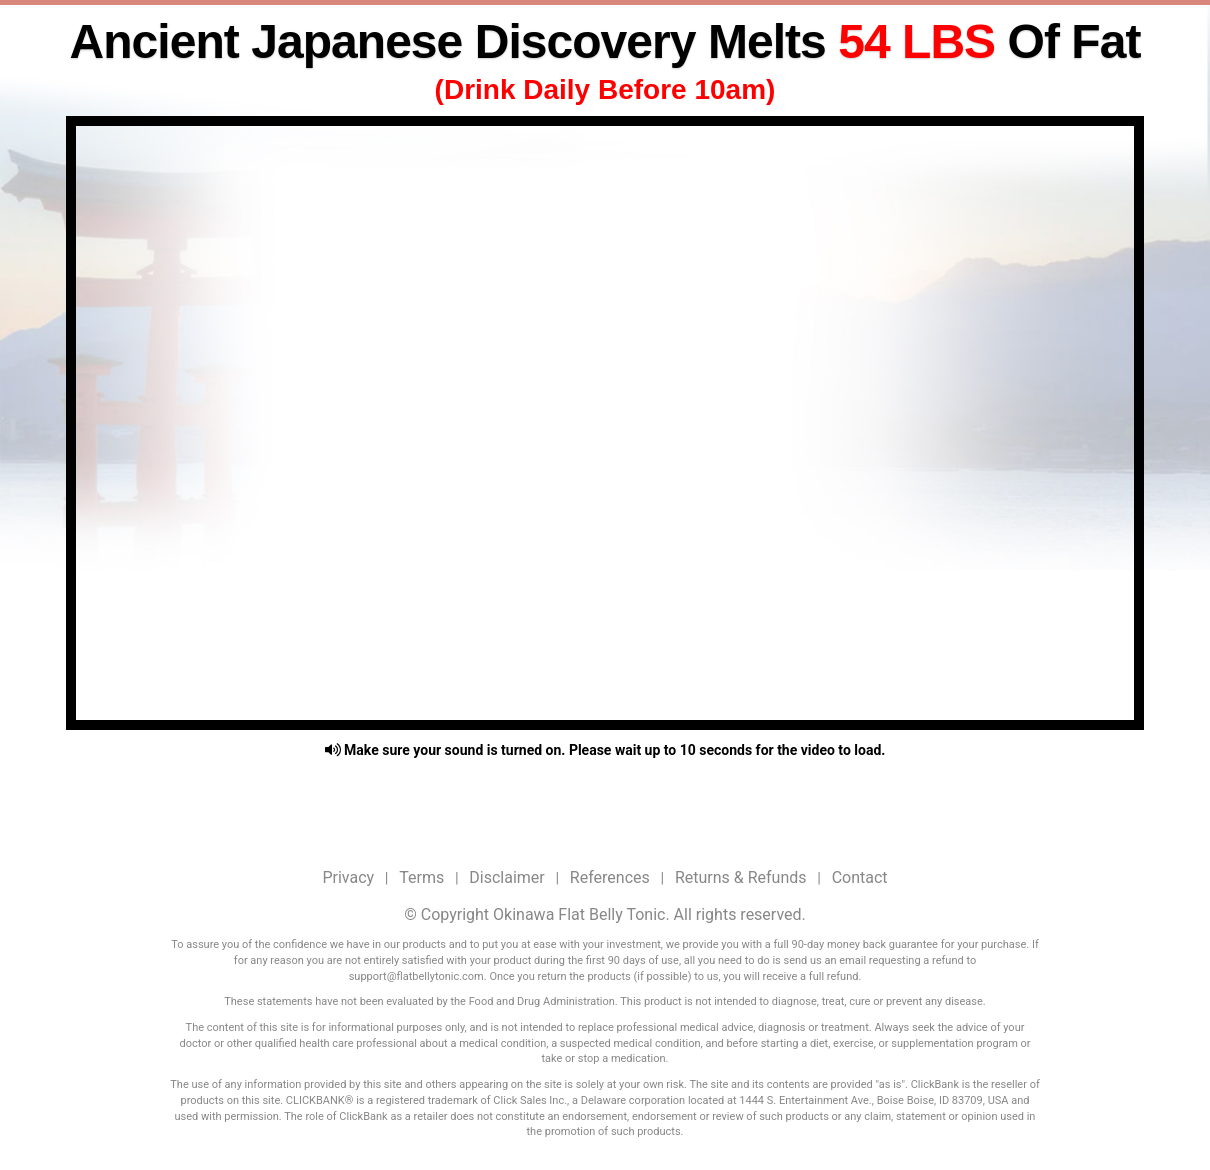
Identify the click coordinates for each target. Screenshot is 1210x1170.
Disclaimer (506, 877)
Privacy (348, 877)
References (610, 877)
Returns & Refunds (741, 877)
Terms (421, 877)
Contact (860, 877)
